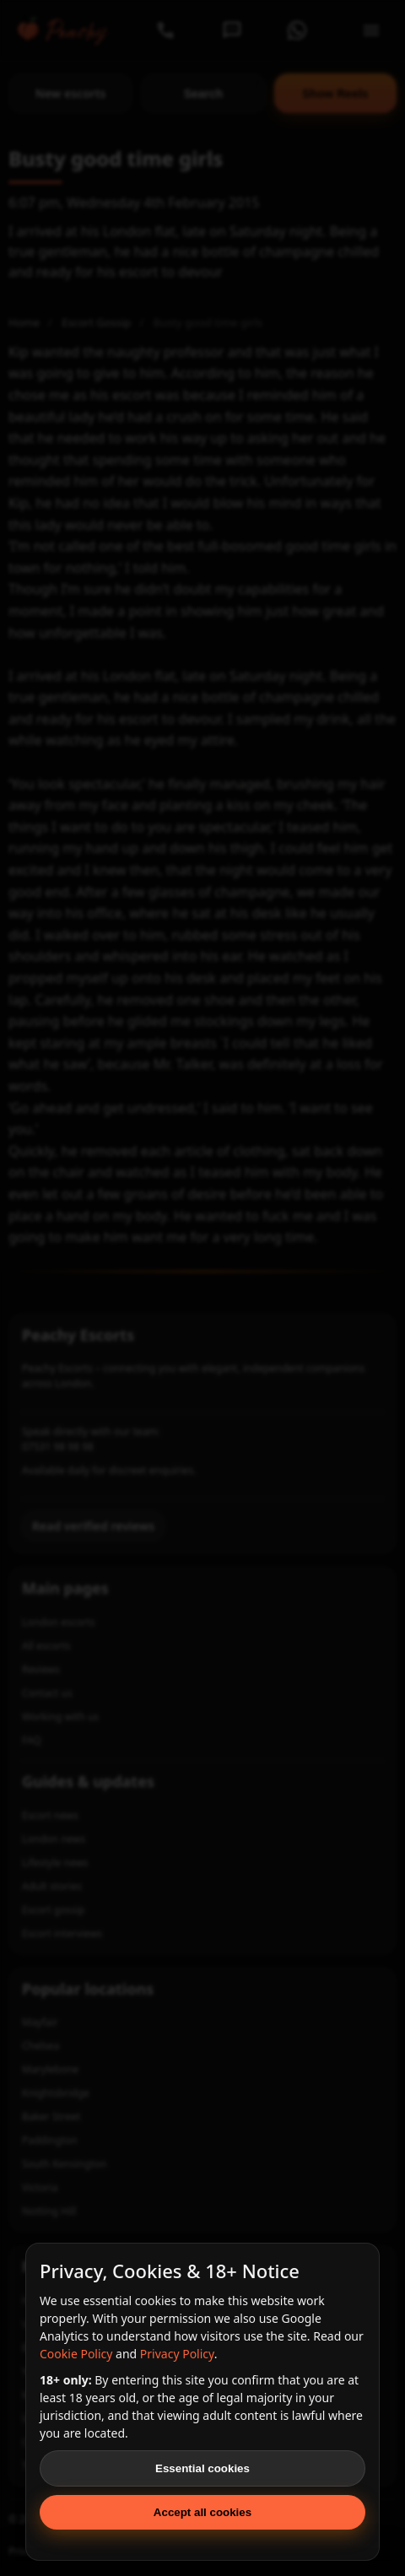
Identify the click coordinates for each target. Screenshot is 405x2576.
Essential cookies (202, 2468)
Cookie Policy (76, 2354)
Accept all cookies (202, 2512)
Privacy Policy (177, 2354)
